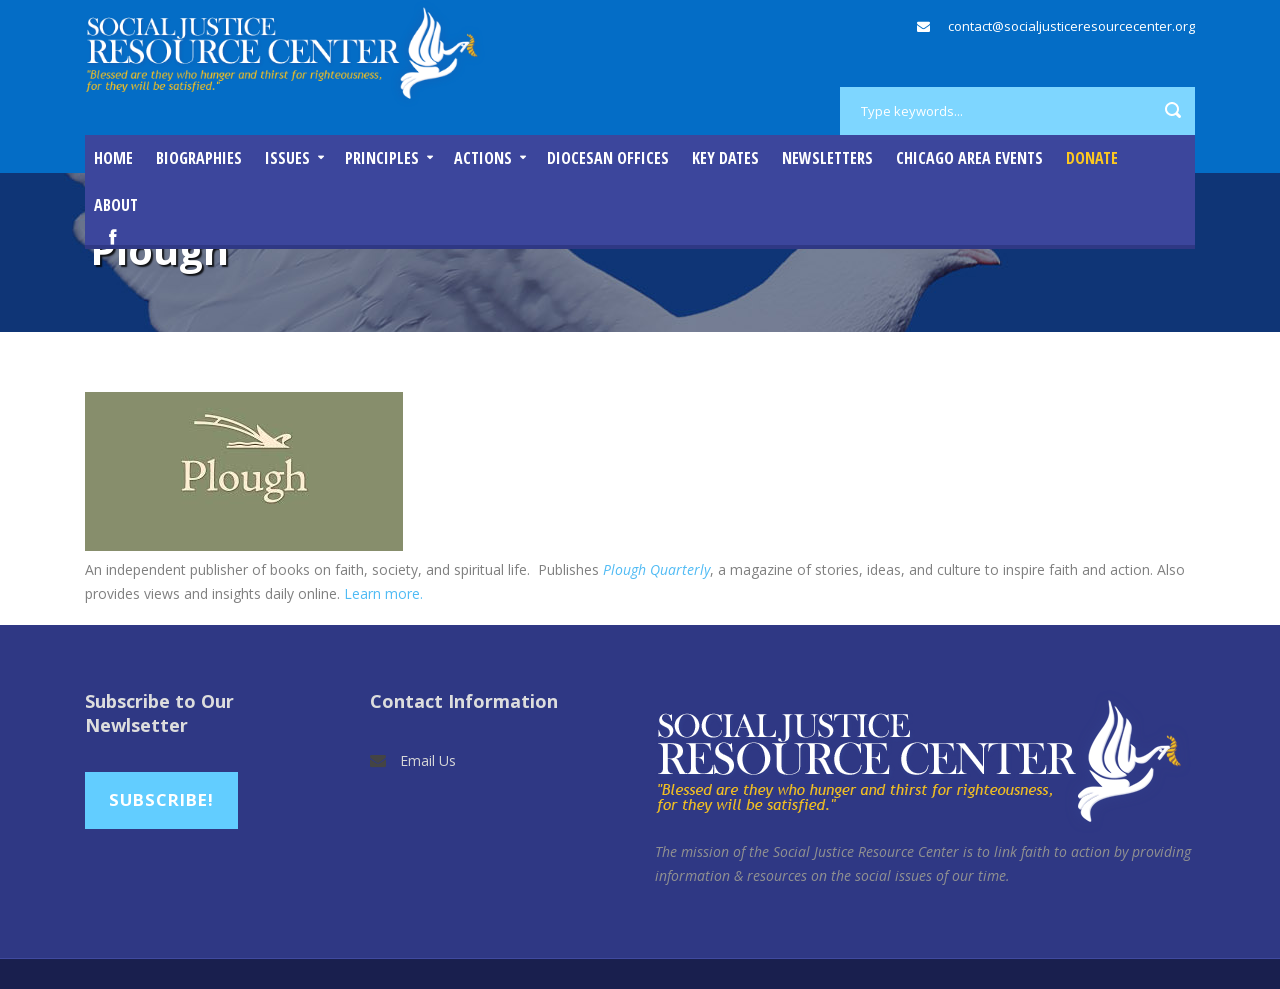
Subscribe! (161, 799)
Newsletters (827, 158)
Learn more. (383, 593)
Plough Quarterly (656, 569)
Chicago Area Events (969, 158)
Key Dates (725, 158)
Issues (287, 158)
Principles (382, 158)
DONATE (1092, 158)
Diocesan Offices (608, 158)
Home (113, 158)
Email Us (428, 760)
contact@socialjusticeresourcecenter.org (1071, 26)
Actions (483, 158)
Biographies (199, 158)
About (116, 205)
